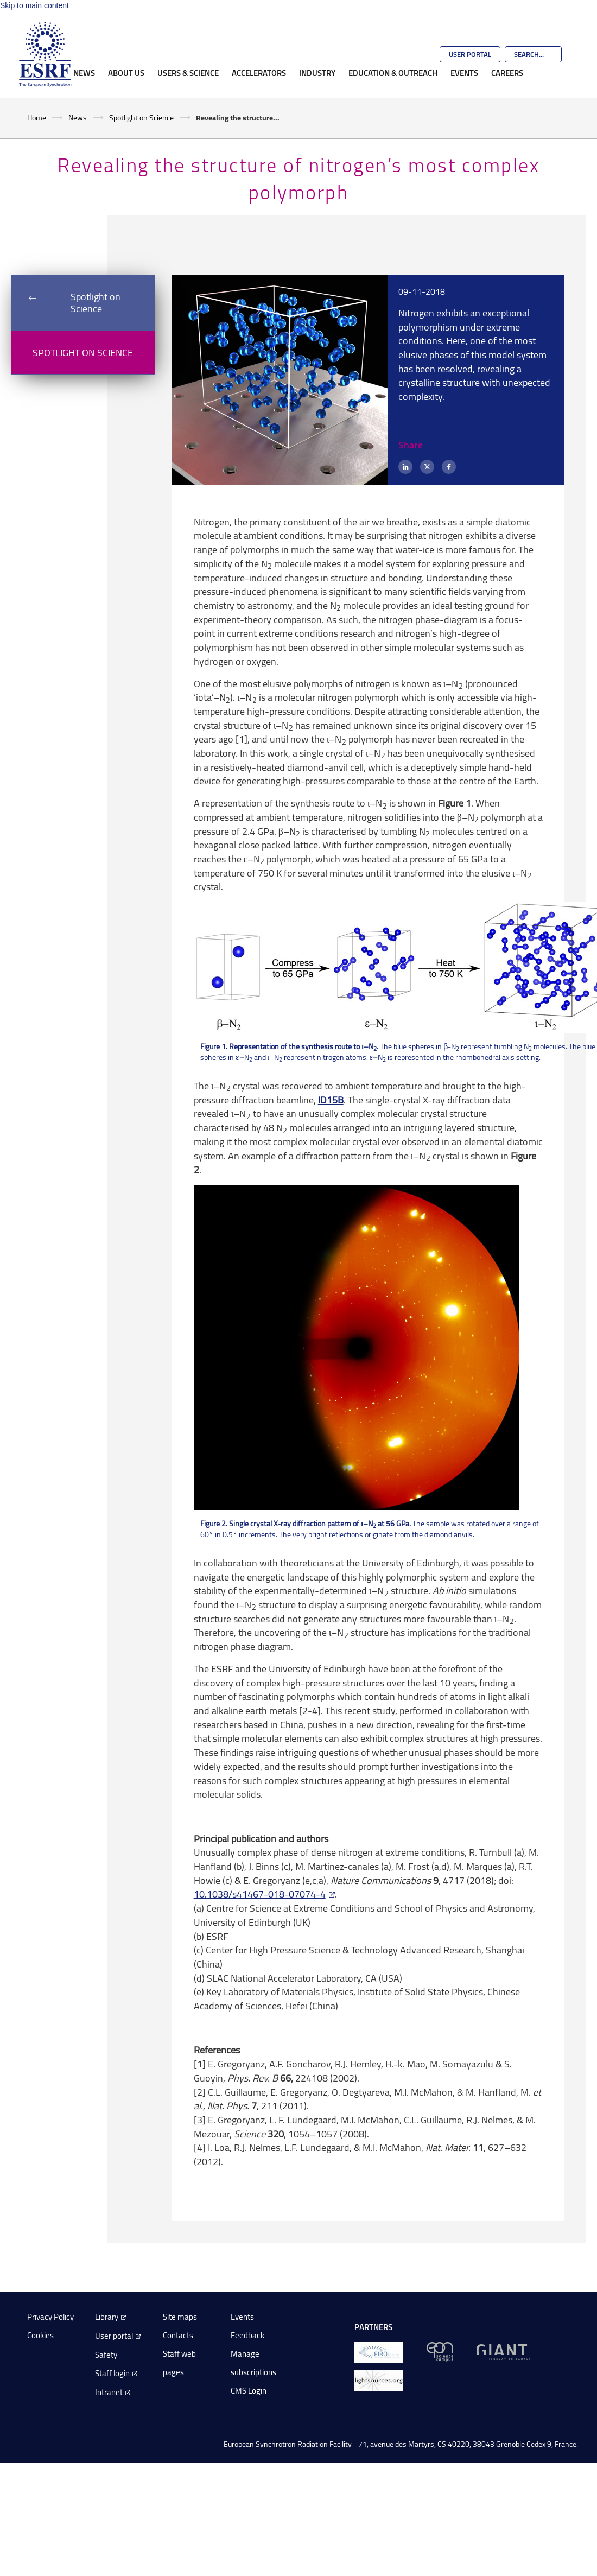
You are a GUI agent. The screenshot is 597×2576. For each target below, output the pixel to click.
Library (106, 2317)
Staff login (112, 2373)
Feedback (247, 2335)
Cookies (40, 2335)
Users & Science (188, 73)
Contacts (178, 2335)
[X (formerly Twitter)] (427, 467)
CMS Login (248, 2390)
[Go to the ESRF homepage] (45, 54)
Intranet (109, 2392)
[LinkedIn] (405, 467)
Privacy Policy (50, 2317)
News (84, 73)
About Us (126, 73)
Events (464, 73)
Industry (317, 73)
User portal (114, 2336)
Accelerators (259, 73)
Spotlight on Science (141, 117)
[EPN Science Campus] (440, 2351)
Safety (106, 2355)
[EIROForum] (378, 2351)
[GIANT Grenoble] (503, 2351)
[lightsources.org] (378, 2379)
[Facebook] (449, 467)
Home (36, 117)
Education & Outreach (392, 73)
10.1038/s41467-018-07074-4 (260, 1893)
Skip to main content (34, 5)
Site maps (180, 2317)
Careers (507, 73)
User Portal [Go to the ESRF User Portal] (470, 54)
